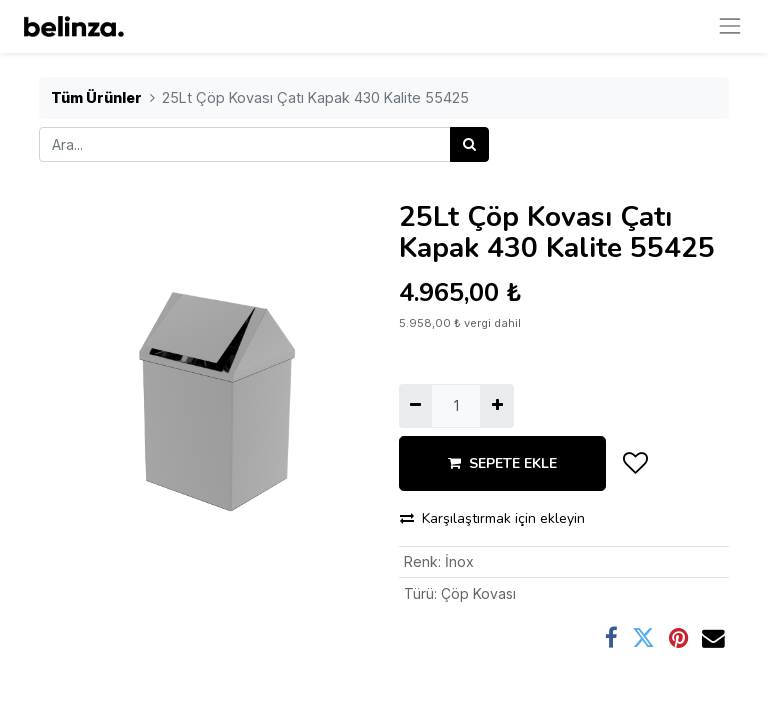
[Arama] (469, 144)
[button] (636, 463)
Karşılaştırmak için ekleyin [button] (492, 518)
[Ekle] (496, 405)
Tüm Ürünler (96, 97)
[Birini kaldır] (415, 405)
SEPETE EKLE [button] (502, 463)
